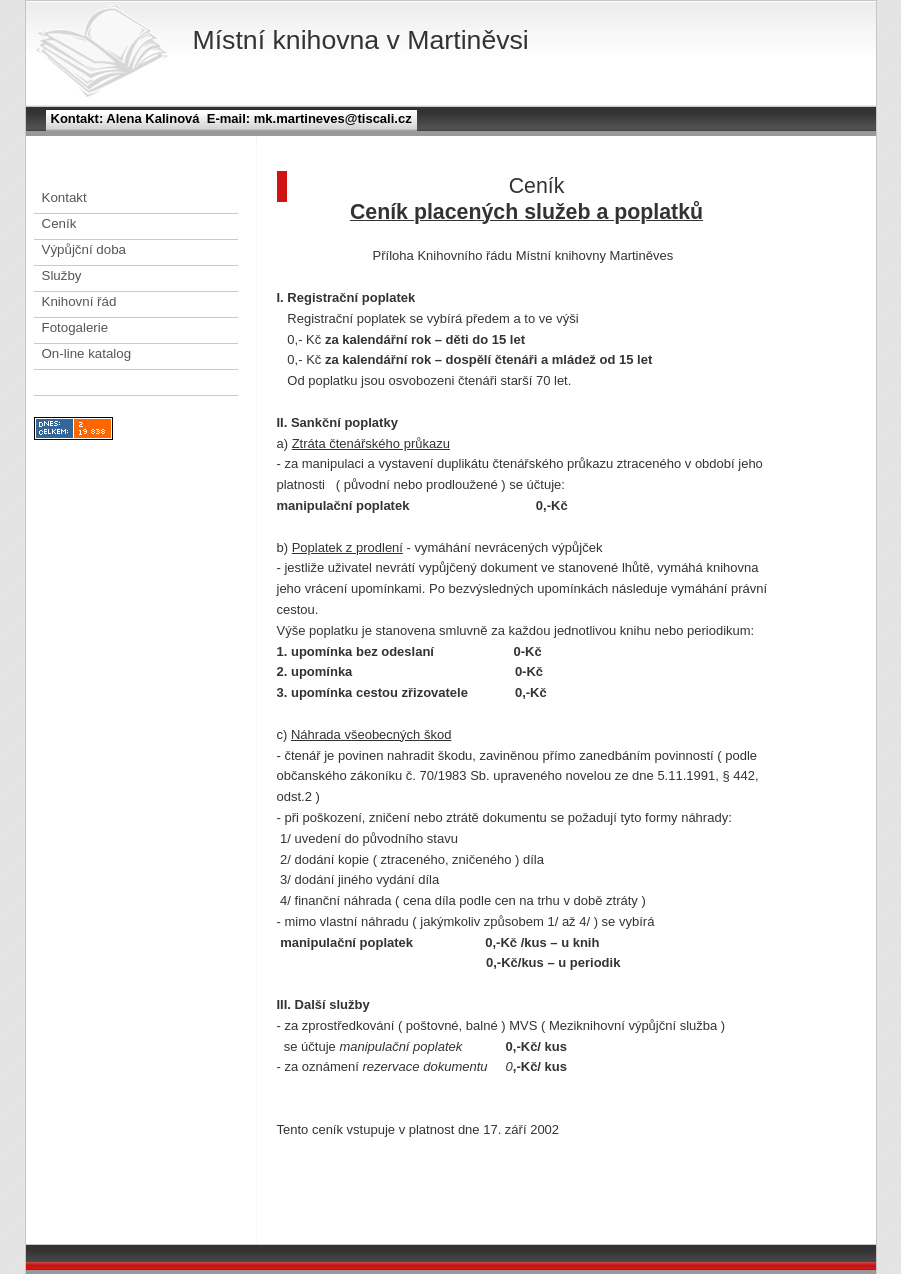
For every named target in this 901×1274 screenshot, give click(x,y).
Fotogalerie (75, 327)
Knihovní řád (79, 301)
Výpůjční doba (84, 249)
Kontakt (64, 197)
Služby (62, 275)
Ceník (59, 223)
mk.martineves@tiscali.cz (331, 118)
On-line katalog (87, 353)
